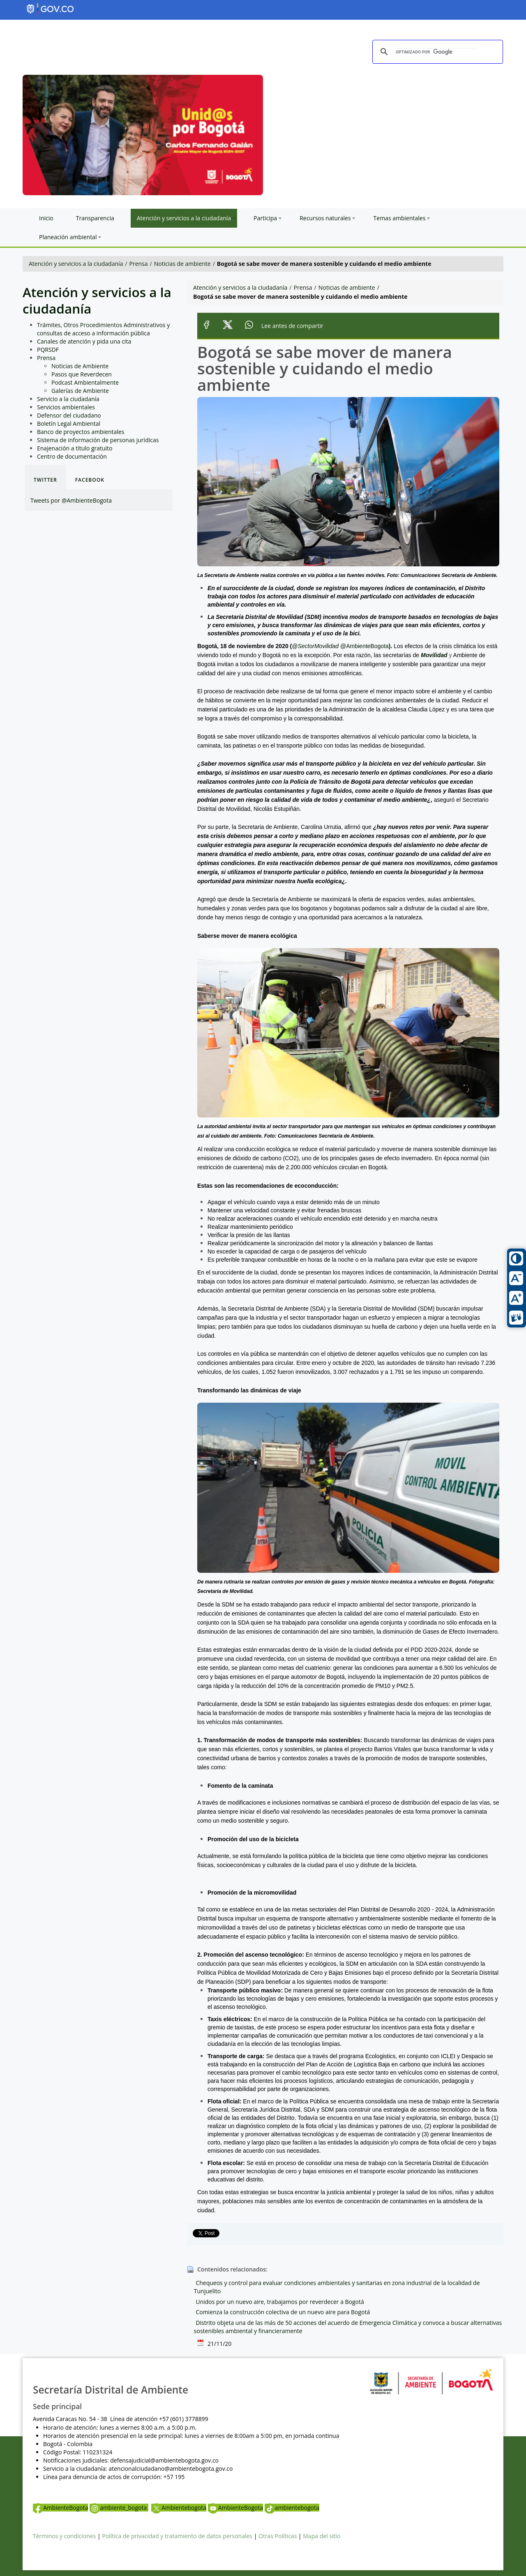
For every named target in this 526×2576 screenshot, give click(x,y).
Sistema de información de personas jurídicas (98, 440)
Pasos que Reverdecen (81, 374)
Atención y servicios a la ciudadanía (76, 264)
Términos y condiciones (64, 2536)
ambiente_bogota (119, 2507)
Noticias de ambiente (182, 264)
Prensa (138, 264)
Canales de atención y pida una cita (84, 341)
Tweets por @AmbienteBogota (71, 500)
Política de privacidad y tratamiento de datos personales (177, 2536)
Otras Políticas (277, 2536)
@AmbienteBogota (365, 646)
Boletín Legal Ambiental (68, 423)
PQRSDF (48, 349)
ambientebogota (292, 2507)
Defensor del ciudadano (69, 415)
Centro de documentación (72, 456)
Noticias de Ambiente (79, 366)
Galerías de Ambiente (80, 391)
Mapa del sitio (321, 2536)
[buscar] (436, 52)
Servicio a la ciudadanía (68, 399)
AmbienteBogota (60, 2507)
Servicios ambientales (66, 407)
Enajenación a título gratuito (75, 448)
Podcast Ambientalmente (85, 382)
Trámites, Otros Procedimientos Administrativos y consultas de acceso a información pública (103, 329)
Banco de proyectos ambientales (80, 432)
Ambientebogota (178, 2507)
